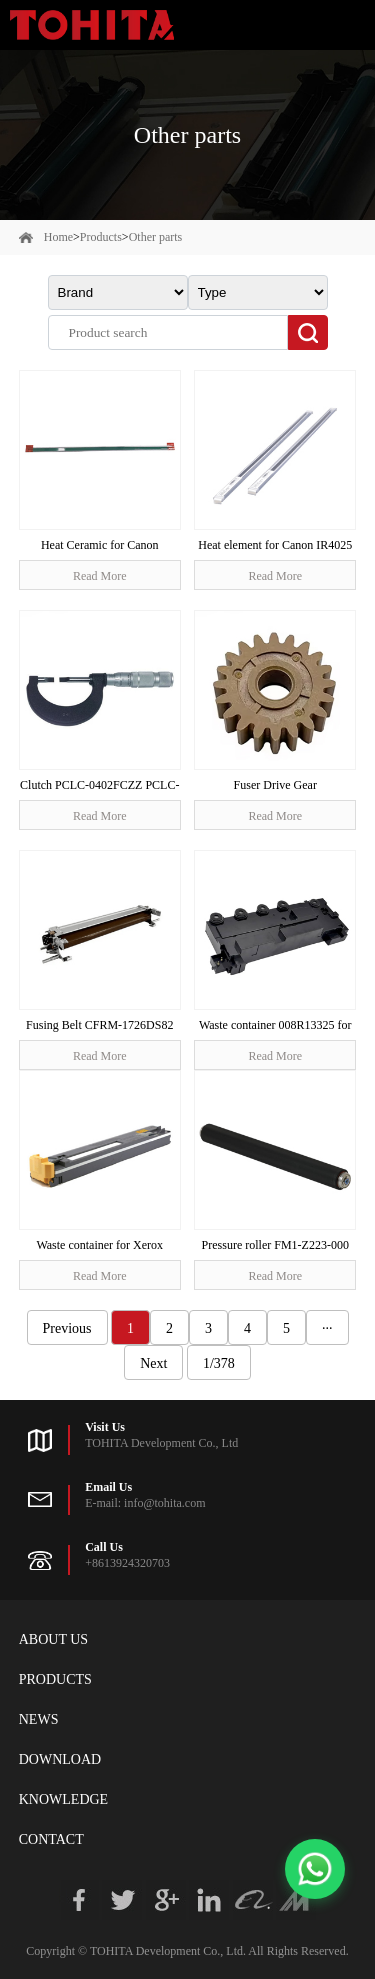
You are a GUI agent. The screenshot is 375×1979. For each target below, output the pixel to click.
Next (153, 1363)
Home (58, 237)
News (39, 1719)
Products (101, 237)
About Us (53, 1639)
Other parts (156, 237)
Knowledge (63, 1799)
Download (60, 1759)
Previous (67, 1328)
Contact (51, 1839)
